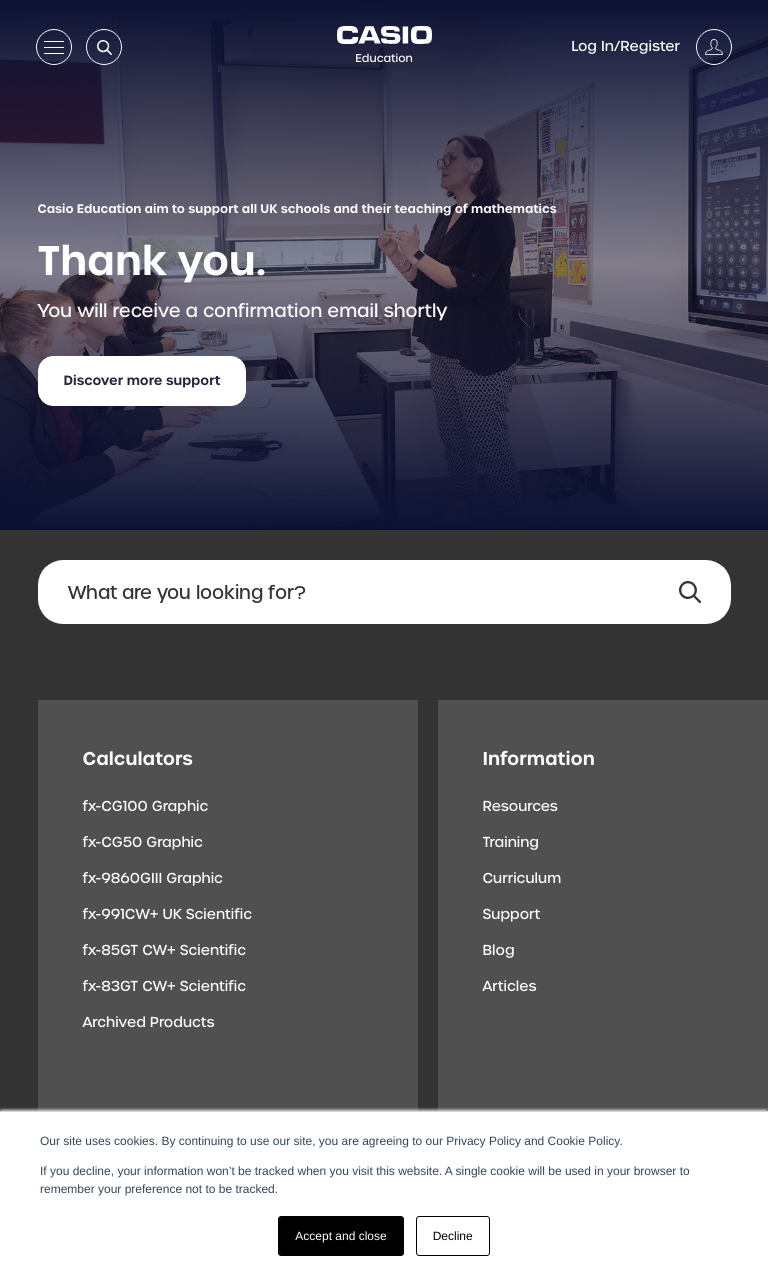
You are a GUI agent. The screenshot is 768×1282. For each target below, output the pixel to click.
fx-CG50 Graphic (143, 843)
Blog (499, 951)
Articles (510, 987)
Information (539, 758)
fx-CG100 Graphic (146, 807)
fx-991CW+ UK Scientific (168, 915)
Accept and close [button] (340, 1236)
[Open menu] (54, 51)
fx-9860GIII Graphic (153, 879)
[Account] (651, 47)
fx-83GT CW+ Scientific (165, 987)
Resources (520, 807)
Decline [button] (453, 1236)
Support (512, 915)
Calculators (138, 758)
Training (511, 843)
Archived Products (149, 1023)
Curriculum (522, 879)
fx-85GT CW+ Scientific (165, 951)
